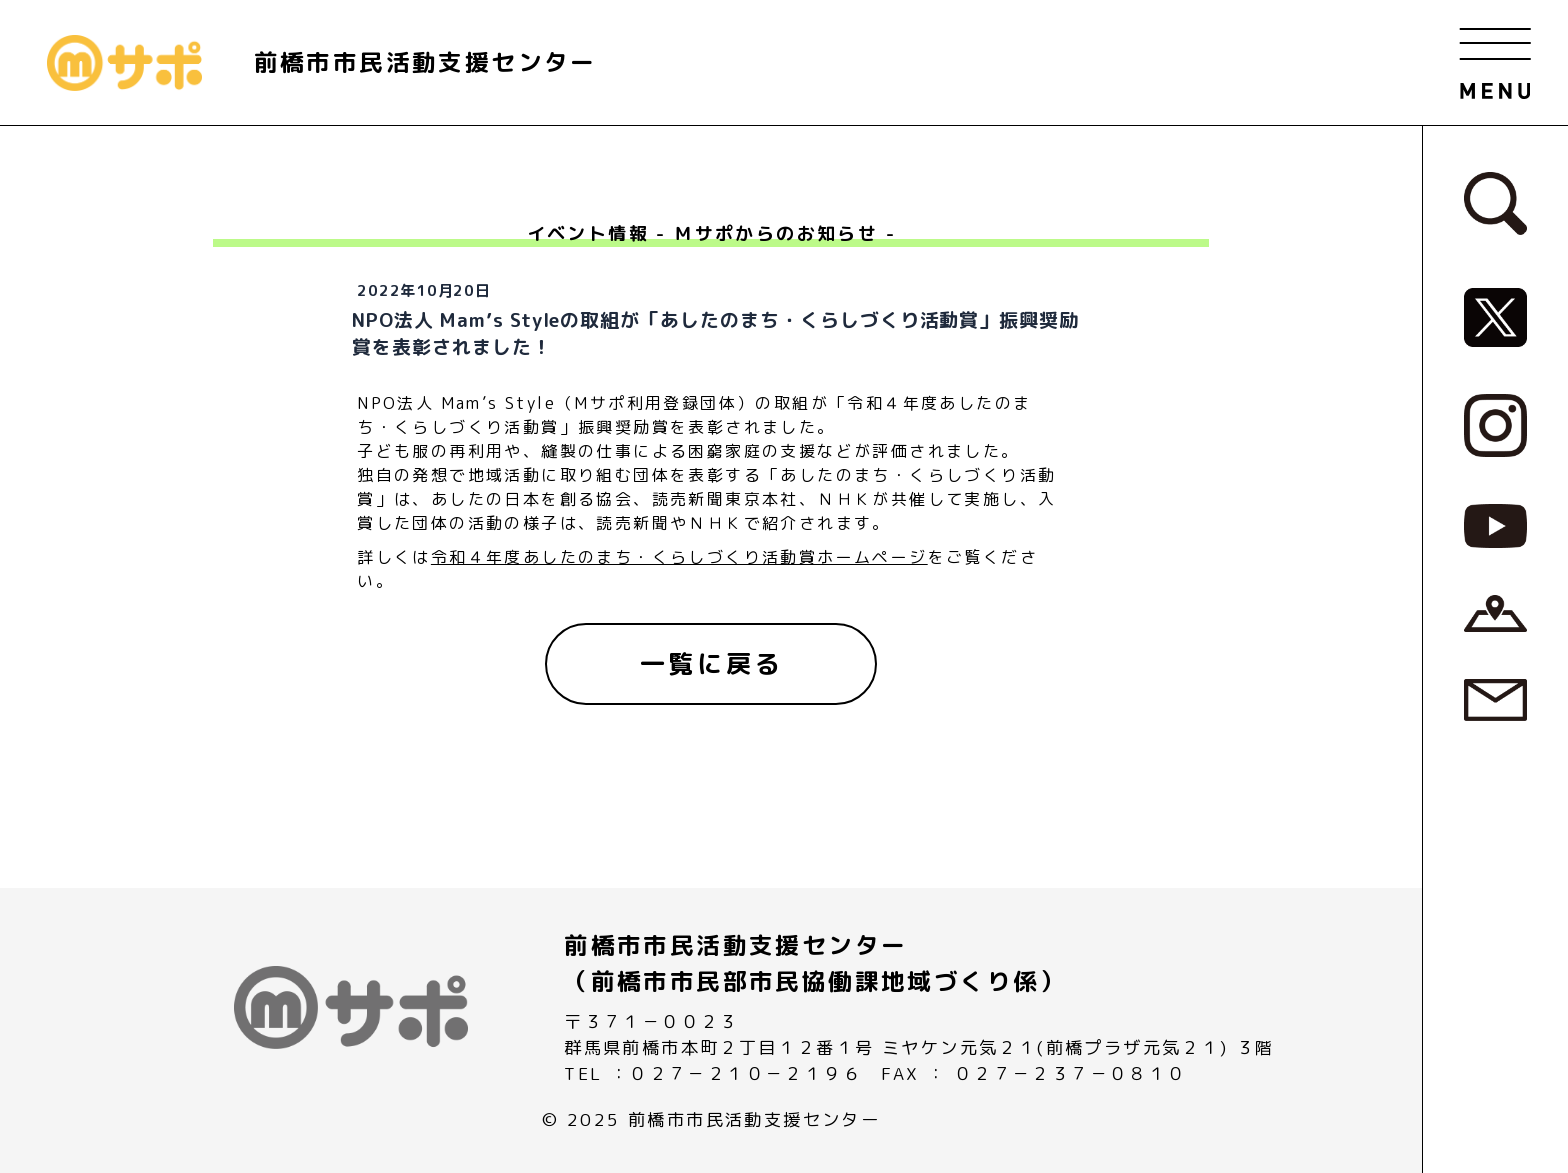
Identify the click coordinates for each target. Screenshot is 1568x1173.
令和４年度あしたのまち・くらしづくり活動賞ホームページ (679, 557)
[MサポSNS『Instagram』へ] (1495, 424)
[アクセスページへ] (1495, 612)
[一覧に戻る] (711, 664)
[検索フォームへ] (1495, 202)
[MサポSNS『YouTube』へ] (1495, 524)
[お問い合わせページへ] (1495, 699)
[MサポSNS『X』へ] (1495, 316)
